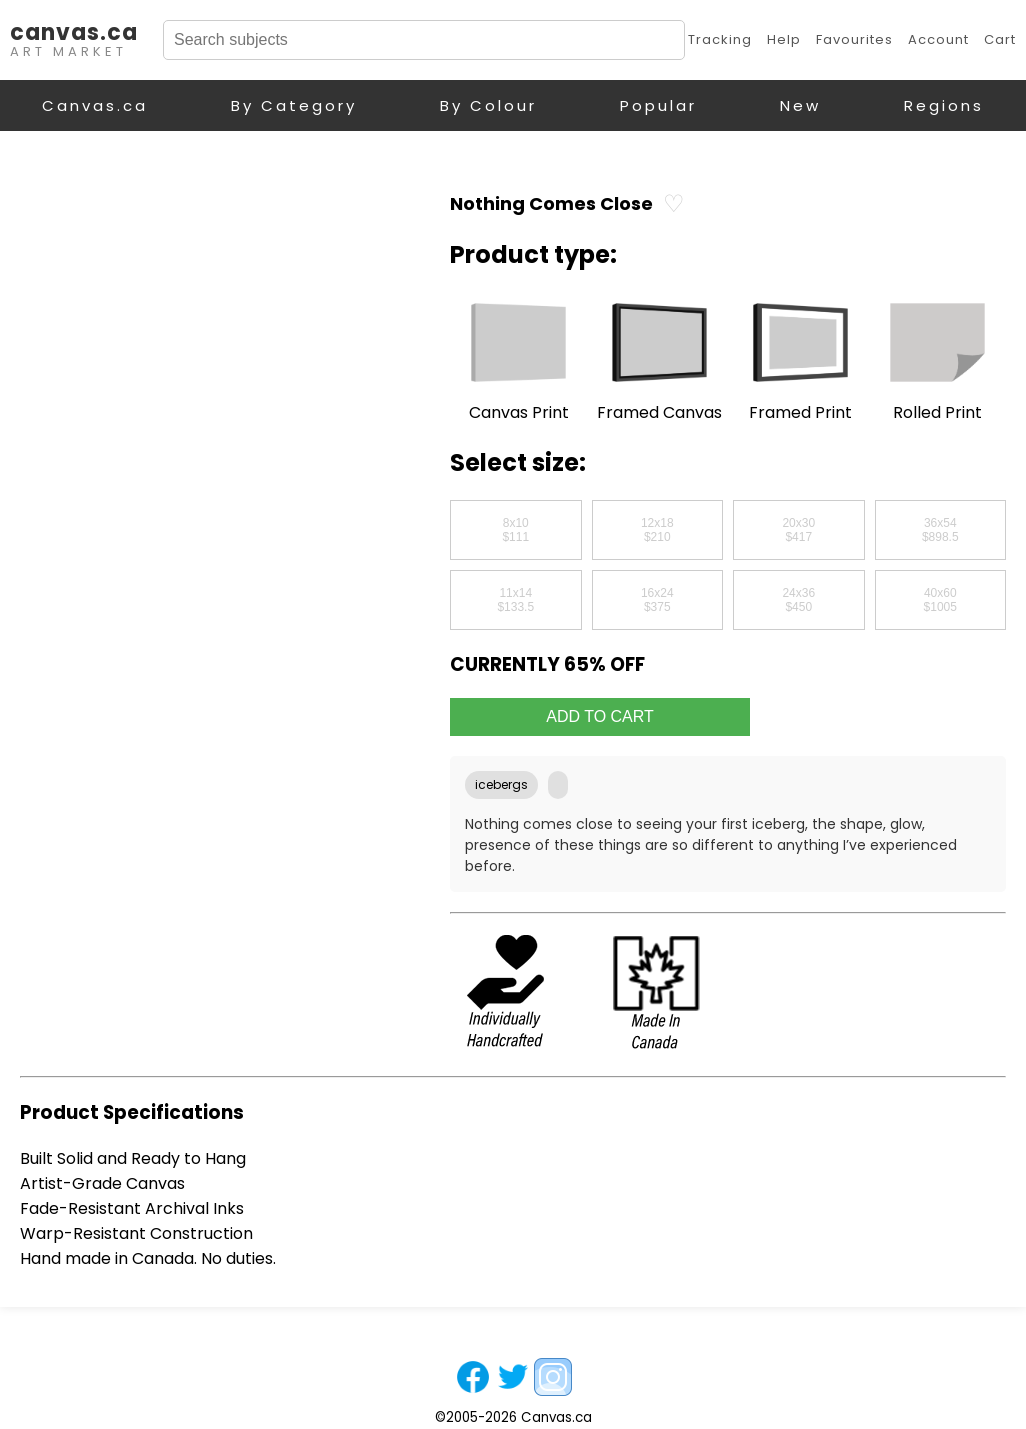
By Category (294, 105)
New (800, 105)
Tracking (720, 39)
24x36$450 (798, 600)
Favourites (854, 39)
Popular (658, 105)
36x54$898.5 (940, 530)
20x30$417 (798, 530)
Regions (944, 105)
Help (784, 39)
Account (938, 39)
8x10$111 (515, 530)
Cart (1000, 39)
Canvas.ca (95, 105)
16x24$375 (657, 600)
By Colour (488, 105)
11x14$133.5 (515, 600)
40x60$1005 (940, 600)
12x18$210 (657, 530)
